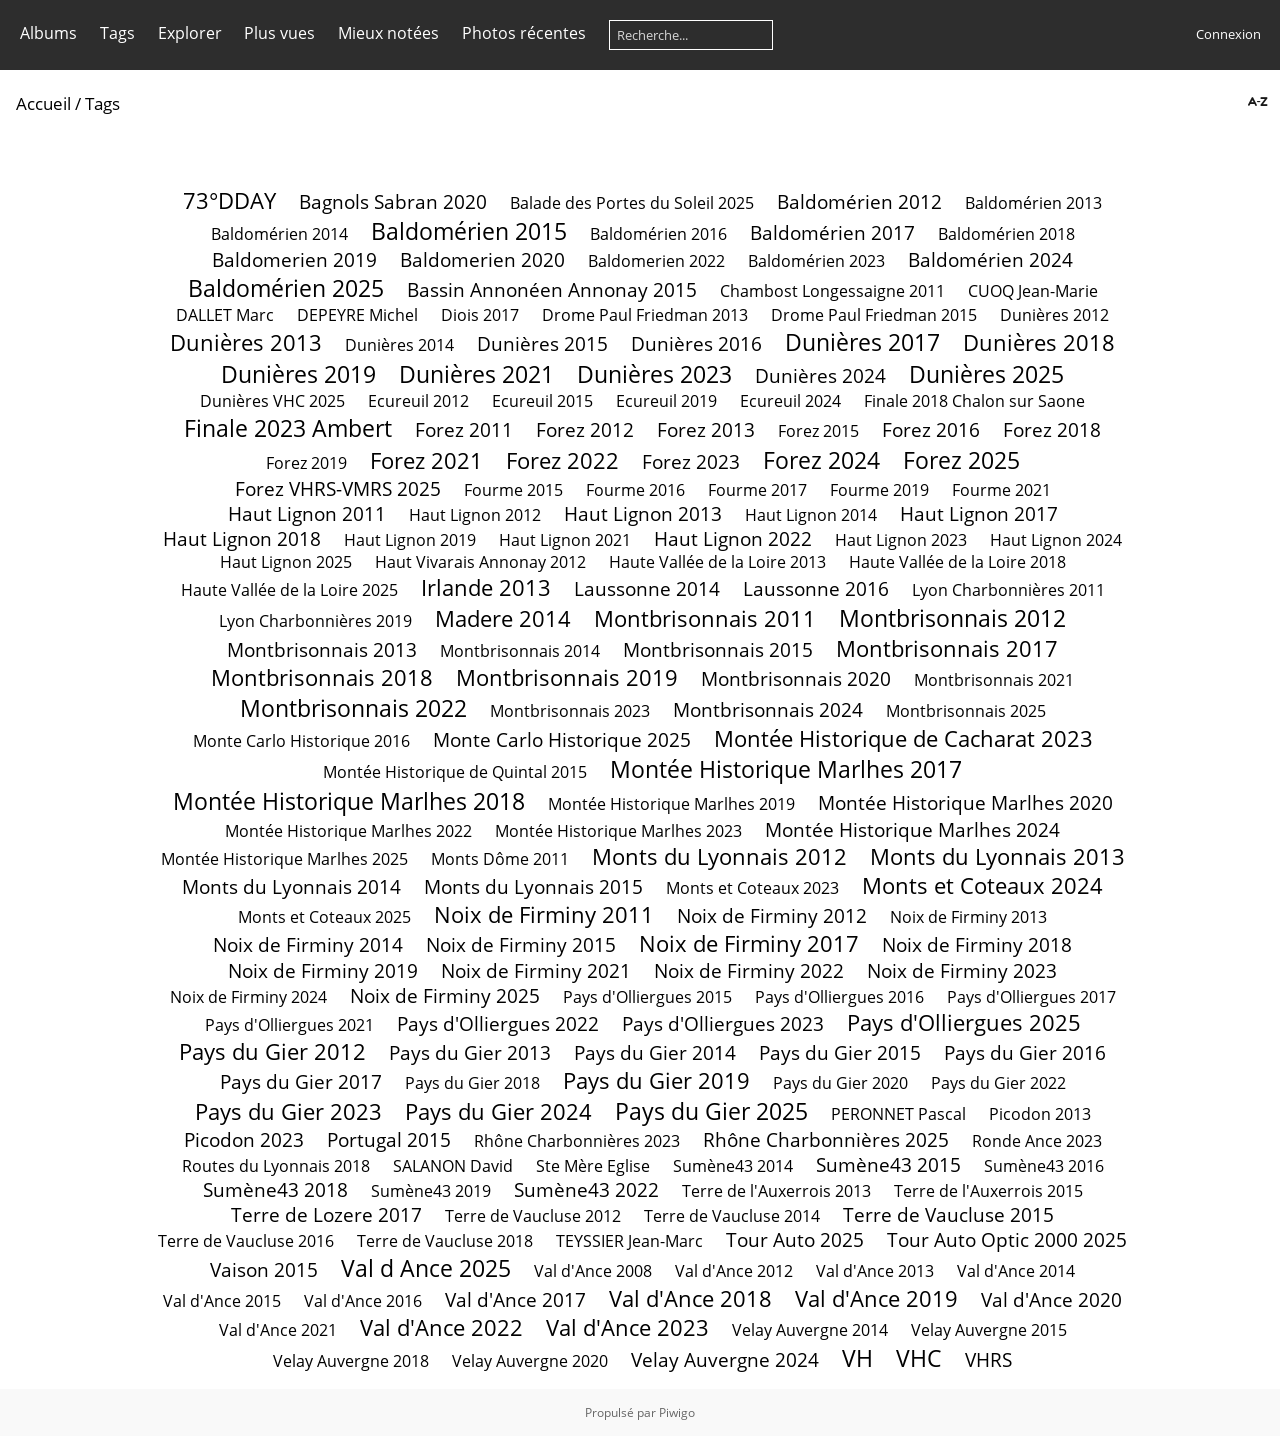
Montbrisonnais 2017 (947, 648)
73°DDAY (229, 200)
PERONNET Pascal (898, 1114)
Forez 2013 (706, 429)
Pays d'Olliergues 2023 (723, 1023)
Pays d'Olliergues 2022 (498, 1023)
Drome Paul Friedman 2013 (645, 315)
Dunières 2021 (476, 374)
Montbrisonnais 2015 (718, 649)
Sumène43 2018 (275, 1189)
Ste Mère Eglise (593, 1166)
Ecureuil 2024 (790, 401)
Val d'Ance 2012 (734, 1271)
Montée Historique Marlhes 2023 (618, 831)
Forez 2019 (306, 463)
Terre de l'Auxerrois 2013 (776, 1191)
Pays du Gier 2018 (472, 1083)
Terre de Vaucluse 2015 (948, 1214)
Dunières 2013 (246, 342)
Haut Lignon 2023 (901, 540)
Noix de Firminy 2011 (544, 914)
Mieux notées (388, 33)
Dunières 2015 (542, 343)
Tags (117, 33)
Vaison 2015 (264, 1269)
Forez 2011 (464, 429)
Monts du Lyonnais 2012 (719, 856)
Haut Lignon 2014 (811, 515)
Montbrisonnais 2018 (322, 677)
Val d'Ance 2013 (875, 1271)
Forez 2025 (961, 460)
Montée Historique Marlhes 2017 (786, 769)
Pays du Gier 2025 (711, 1111)
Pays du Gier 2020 (840, 1083)
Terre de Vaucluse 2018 (445, 1241)
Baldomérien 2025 (286, 288)
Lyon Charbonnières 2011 (1008, 590)
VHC (919, 1358)
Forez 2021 (426, 460)
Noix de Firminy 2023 (962, 970)
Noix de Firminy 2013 (968, 917)
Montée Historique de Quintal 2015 (455, 772)
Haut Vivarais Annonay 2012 (480, 562)
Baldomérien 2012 (859, 201)
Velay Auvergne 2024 (725, 1359)
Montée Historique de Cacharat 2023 (903, 738)
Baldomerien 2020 (482, 259)
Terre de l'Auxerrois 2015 (988, 1191)
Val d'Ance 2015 (222, 1301)
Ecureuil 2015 (542, 401)
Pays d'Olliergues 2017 (1031, 997)
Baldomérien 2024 (990, 259)
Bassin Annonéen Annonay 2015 (552, 289)
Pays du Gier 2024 (498, 1111)
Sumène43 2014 (733, 1166)
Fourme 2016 (635, 490)
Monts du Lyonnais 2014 (291, 886)
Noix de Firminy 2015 (521, 944)
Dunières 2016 (696, 343)
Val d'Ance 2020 (1051, 1299)
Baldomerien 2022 (656, 261)
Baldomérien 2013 (1033, 203)
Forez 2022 (562, 460)
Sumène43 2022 (586, 1189)
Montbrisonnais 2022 (353, 708)
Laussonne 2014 (647, 588)
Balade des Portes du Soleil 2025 (632, 203)
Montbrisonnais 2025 (966, 711)
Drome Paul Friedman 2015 (874, 315)
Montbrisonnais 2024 (768, 709)
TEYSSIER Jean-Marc (631, 1241)
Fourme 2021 (1001, 490)
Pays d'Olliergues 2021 (289, 1025)
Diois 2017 (480, 315)
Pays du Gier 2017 (301, 1081)
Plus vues (279, 33)
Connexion (1228, 34)
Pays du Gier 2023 (288, 1111)
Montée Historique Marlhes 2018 (349, 801)
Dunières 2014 (399, 345)
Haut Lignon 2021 (565, 540)
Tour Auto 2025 (795, 1239)
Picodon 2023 (244, 1139)
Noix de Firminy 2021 (536, 970)
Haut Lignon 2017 (979, 513)
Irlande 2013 (486, 587)
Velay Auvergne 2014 (810, 1330)
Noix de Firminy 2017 (749, 943)
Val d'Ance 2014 (1016, 1271)
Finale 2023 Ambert (288, 428)
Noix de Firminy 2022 (749, 970)
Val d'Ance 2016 (363, 1301)
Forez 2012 (585, 429)
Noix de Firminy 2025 (445, 995)
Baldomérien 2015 (469, 231)
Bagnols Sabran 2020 (393, 201)
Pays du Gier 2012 (272, 1051)
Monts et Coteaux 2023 (752, 888)
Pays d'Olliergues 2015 (647, 997)
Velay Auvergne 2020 (530, 1361)
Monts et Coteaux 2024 (982, 885)
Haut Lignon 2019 (410, 540)
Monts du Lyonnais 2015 (533, 886)
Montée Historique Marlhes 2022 (348, 831)
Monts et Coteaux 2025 (324, 917)
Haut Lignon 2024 (1056, 540)
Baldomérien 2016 (658, 234)
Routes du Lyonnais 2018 (276, 1166)
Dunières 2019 (298, 374)
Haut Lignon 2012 (475, 515)
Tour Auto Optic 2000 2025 (1007, 1239)
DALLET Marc (225, 315)
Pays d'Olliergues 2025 (964, 1022)
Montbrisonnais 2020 (796, 678)
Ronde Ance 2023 (1037, 1141)
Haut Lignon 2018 (242, 538)
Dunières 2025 (986, 374)
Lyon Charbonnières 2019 (315, 621)
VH (857, 1358)
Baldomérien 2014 (279, 234)
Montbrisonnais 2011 (705, 618)
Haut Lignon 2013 (643, 513)
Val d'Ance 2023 (627, 1327)
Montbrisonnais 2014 (520, 651)
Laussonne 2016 (816, 588)
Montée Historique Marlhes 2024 (912, 829)
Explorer (190, 33)
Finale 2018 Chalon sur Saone (974, 401)
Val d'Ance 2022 (441, 1327)
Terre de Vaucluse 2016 (246, 1241)
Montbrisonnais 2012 (952, 618)
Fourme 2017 (757, 490)
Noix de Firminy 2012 (772, 915)
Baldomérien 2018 (1006, 234)
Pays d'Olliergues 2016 (839, 997)
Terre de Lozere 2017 (326, 1214)
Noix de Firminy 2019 (323, 970)
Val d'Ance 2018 (690, 1298)
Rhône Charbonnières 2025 (826, 1139)
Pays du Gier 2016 (1025, 1052)
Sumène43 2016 (1044, 1166)
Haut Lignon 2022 (733, 538)
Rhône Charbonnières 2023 (577, 1141)
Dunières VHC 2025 (272, 401)
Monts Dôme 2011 (500, 859)
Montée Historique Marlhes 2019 (671, 804)
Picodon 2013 (1040, 1114)
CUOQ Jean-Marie (1033, 291)
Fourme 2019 (879, 490)
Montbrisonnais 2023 (570, 711)
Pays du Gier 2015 (840, 1052)
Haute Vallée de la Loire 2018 (957, 562)
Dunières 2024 (820, 375)
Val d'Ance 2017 (515, 1299)
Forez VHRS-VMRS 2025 (338, 488)
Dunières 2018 (1039, 342)
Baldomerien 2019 (294, 259)
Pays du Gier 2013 (470, 1052)
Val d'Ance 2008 (593, 1271)
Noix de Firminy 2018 (977, 944)
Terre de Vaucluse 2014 (732, 1216)
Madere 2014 (503, 618)
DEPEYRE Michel (357, 315)
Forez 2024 (821, 460)
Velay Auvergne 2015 (989, 1330)
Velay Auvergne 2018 (351, 1361)
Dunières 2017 (862, 342)
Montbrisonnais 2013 (322, 649)
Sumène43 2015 (888, 1164)
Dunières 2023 (654, 374)
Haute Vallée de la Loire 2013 (717, 562)
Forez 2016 (931, 429)
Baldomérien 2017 (832, 232)
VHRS (988, 1359)
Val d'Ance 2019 (876, 1298)
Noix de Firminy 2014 (308, 944)
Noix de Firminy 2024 (248, 997)
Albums (48, 33)
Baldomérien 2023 (816, 261)
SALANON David (453, 1166)
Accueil (43, 103)
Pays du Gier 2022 (998, 1083)
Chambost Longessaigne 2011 (832, 291)
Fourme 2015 (513, 490)
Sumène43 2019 (431, 1191)
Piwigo (677, 1412)
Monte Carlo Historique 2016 (301, 741)
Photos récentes (524, 33)
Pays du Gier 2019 (656, 1080)
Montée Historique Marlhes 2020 (965, 802)
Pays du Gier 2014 (655, 1052)
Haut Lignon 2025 (286, 562)
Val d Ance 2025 (426, 1268)
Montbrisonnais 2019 (567, 677)
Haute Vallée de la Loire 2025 (289, 590)
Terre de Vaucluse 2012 (533, 1216)
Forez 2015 (818, 431)
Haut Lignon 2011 (307, 513)
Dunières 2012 (1054, 315)
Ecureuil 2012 (418, 401)
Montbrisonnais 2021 (994, 680)
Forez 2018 (1052, 429)
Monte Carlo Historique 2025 (562, 739)
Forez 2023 (691, 461)
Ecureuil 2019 (666, 401)
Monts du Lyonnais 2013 (997, 856)
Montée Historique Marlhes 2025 (284, 859)
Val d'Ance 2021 (278, 1330)
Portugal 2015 (389, 1139)
